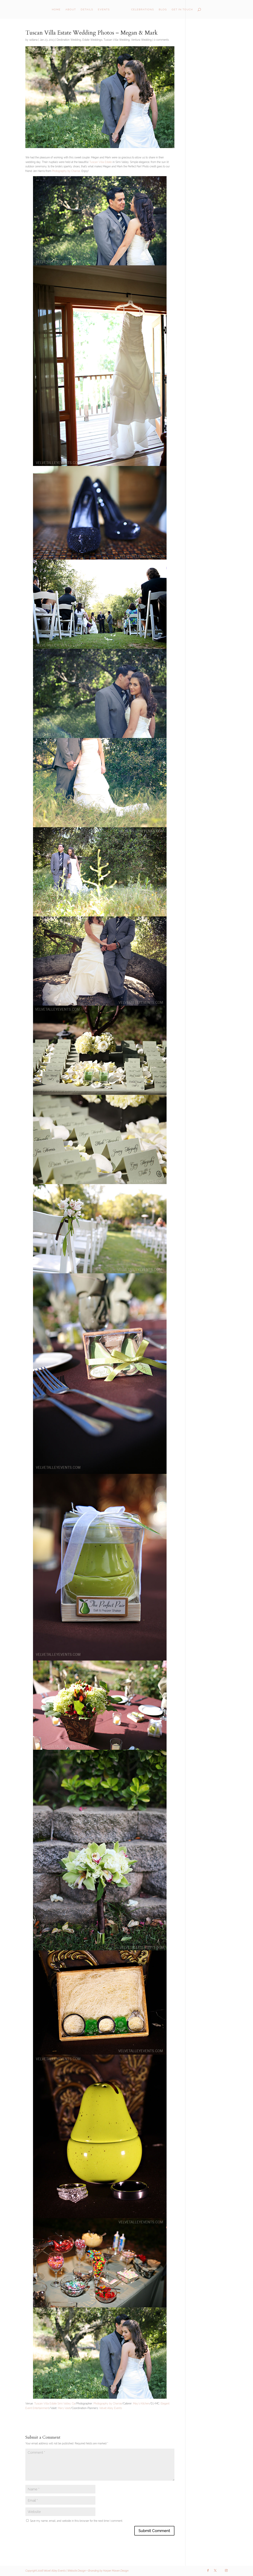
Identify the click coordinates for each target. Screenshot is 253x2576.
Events (105, 9)
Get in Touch (181, 9)
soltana (33, 39)
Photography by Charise (66, 171)
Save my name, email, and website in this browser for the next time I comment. (76, 2520)
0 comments (161, 39)
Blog (161, 9)
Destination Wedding (69, 39)
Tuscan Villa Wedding (117, 39)
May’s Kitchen (141, 2403)
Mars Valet (64, 2408)
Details (88, 9)
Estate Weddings (92, 39)
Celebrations (141, 9)
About (72, 9)
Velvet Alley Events (110, 2408)
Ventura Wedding (141, 39)
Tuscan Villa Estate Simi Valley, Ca (54, 2403)
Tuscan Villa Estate (101, 162)
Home (57, 9)
